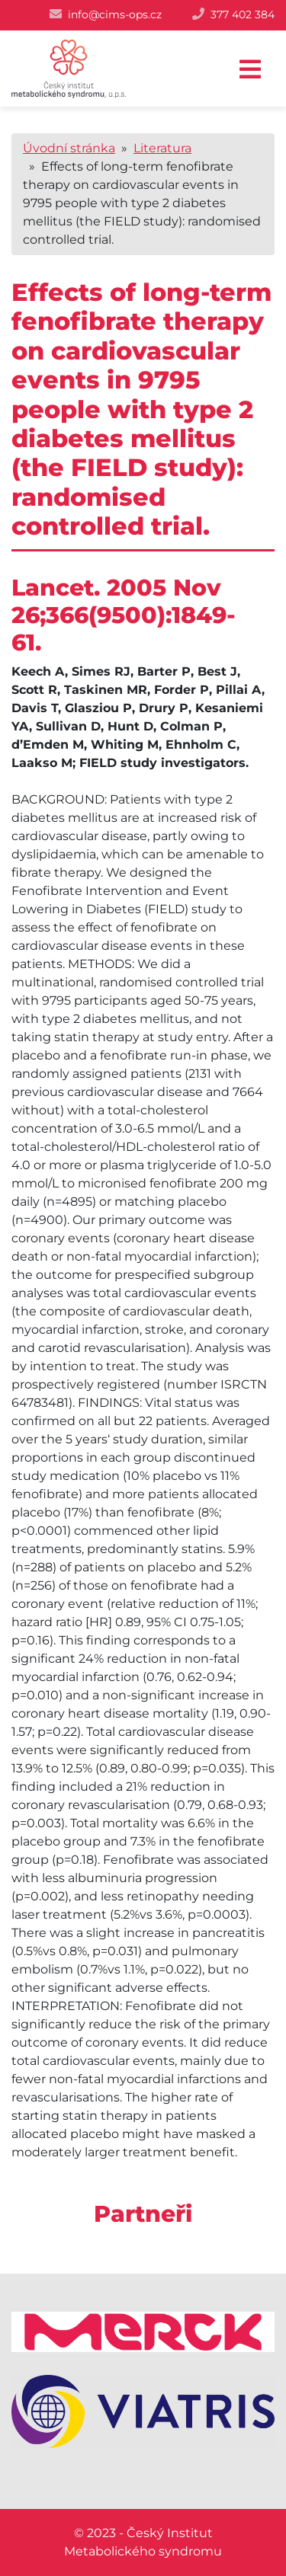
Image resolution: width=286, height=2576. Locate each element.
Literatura (162, 148)
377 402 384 (242, 14)
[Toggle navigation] (250, 69)
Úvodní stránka (69, 148)
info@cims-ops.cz (115, 14)
